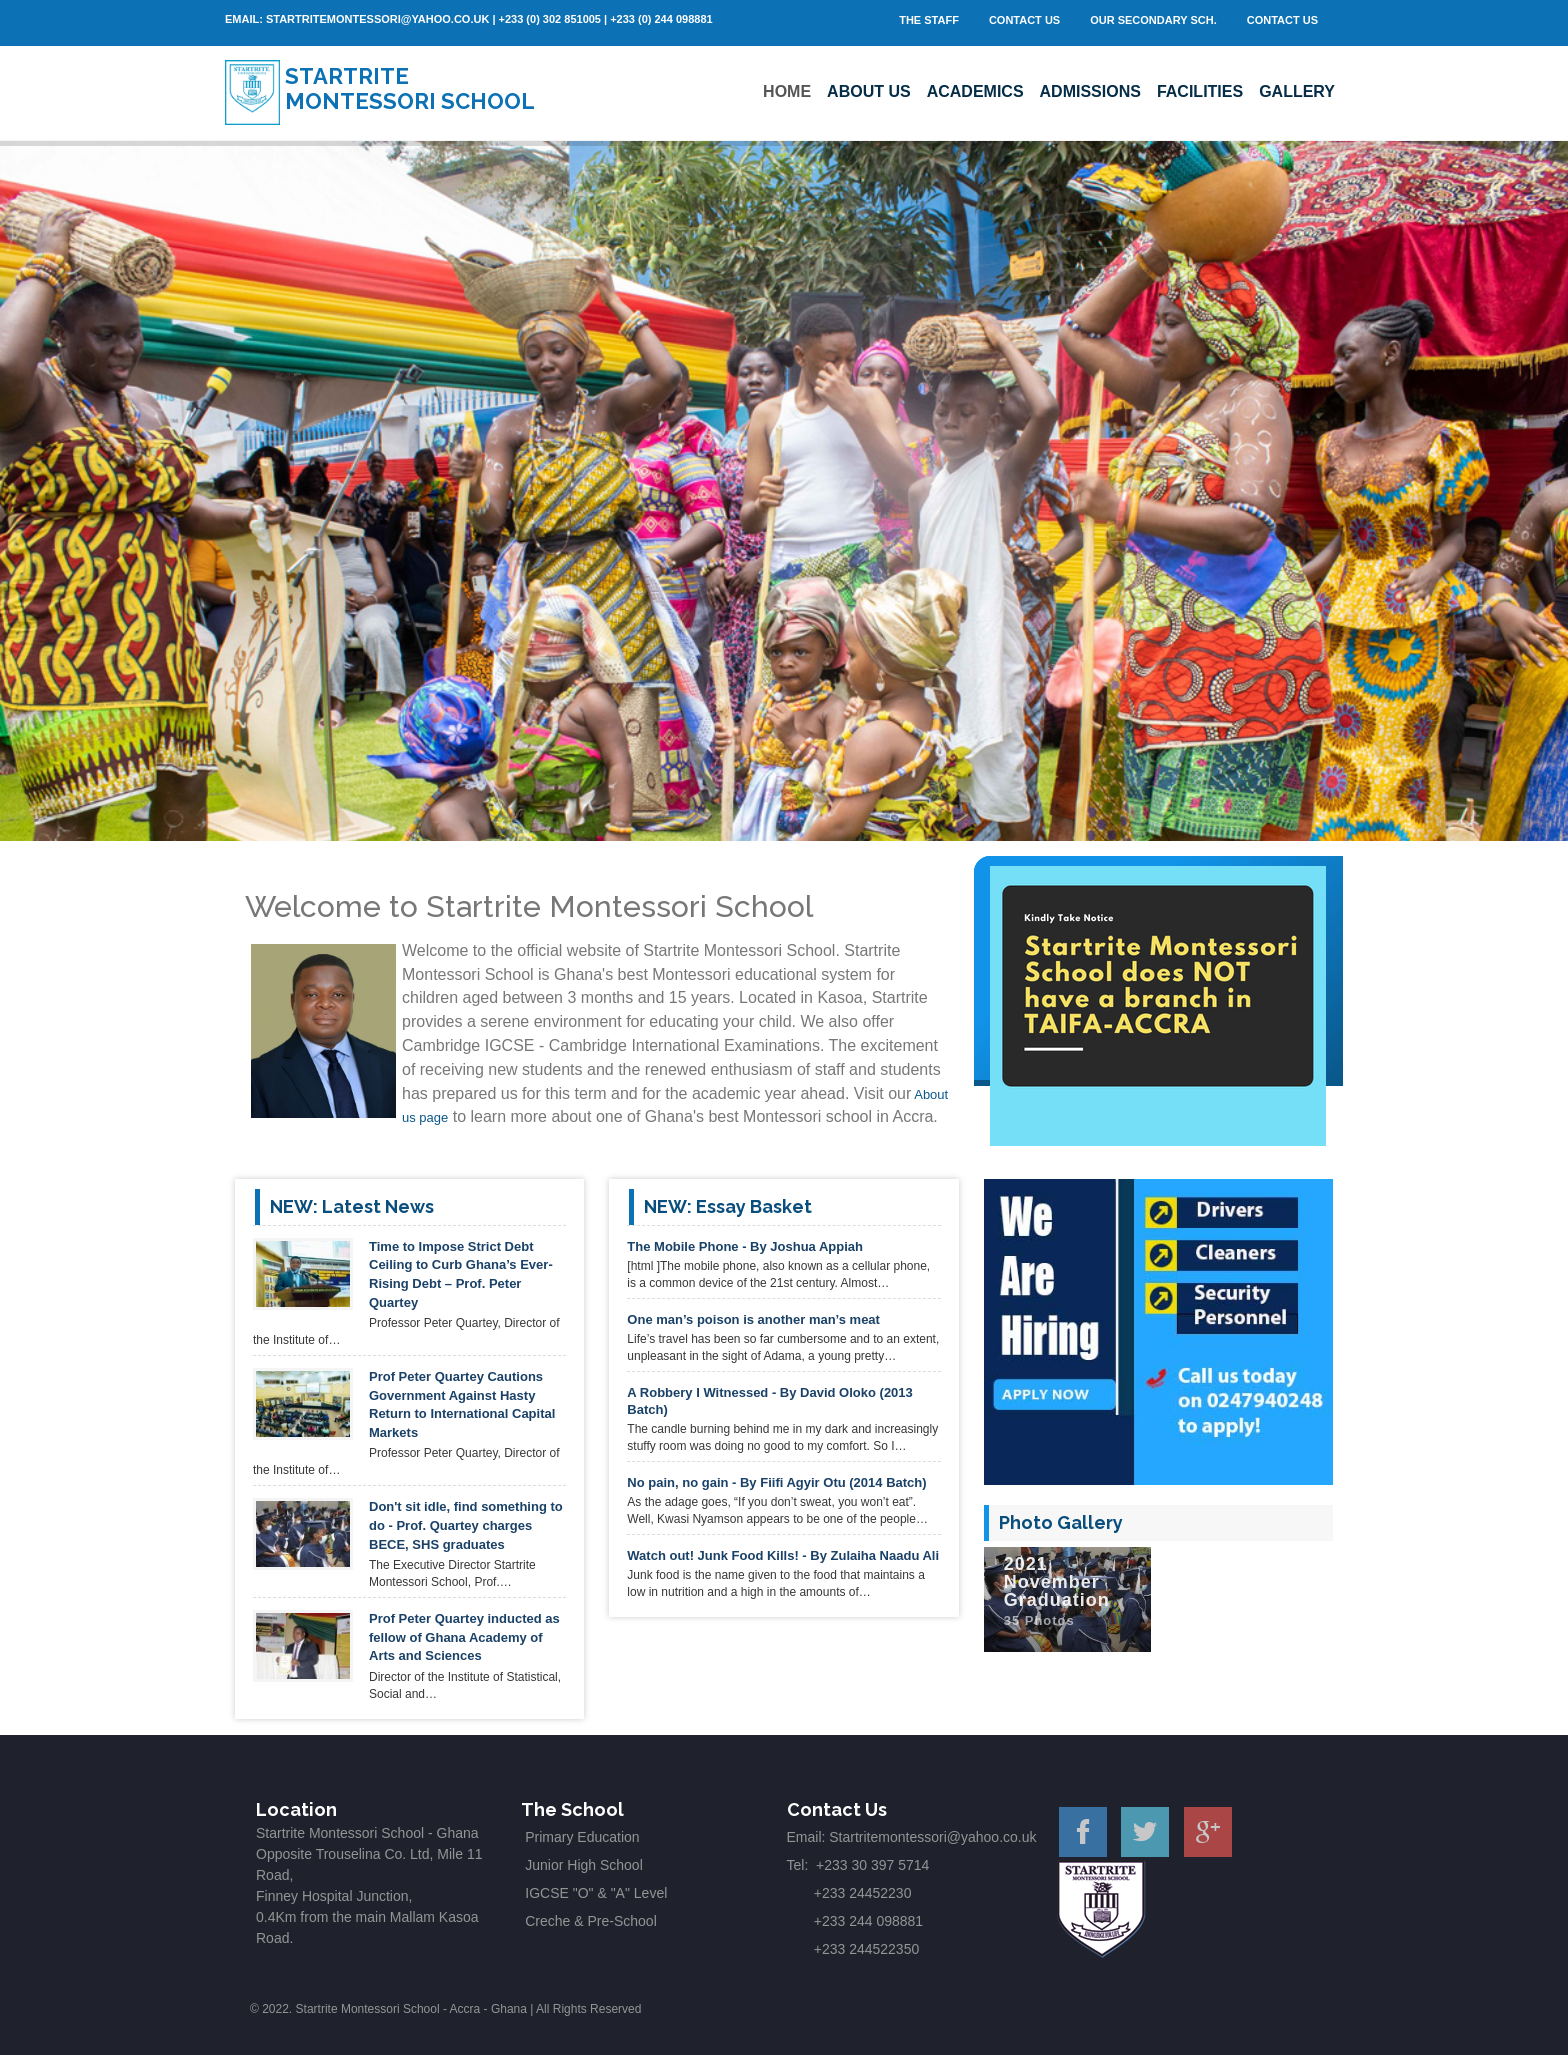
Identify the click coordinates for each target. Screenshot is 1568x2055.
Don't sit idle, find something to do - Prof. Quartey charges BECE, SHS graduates (466, 1525)
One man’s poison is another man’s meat (753, 1319)
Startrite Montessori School (410, 88)
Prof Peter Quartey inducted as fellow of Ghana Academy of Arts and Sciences (464, 1637)
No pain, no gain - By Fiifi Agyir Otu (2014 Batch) (776, 1482)
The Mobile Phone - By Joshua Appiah (745, 1246)
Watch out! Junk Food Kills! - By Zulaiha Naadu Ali (783, 1555)
